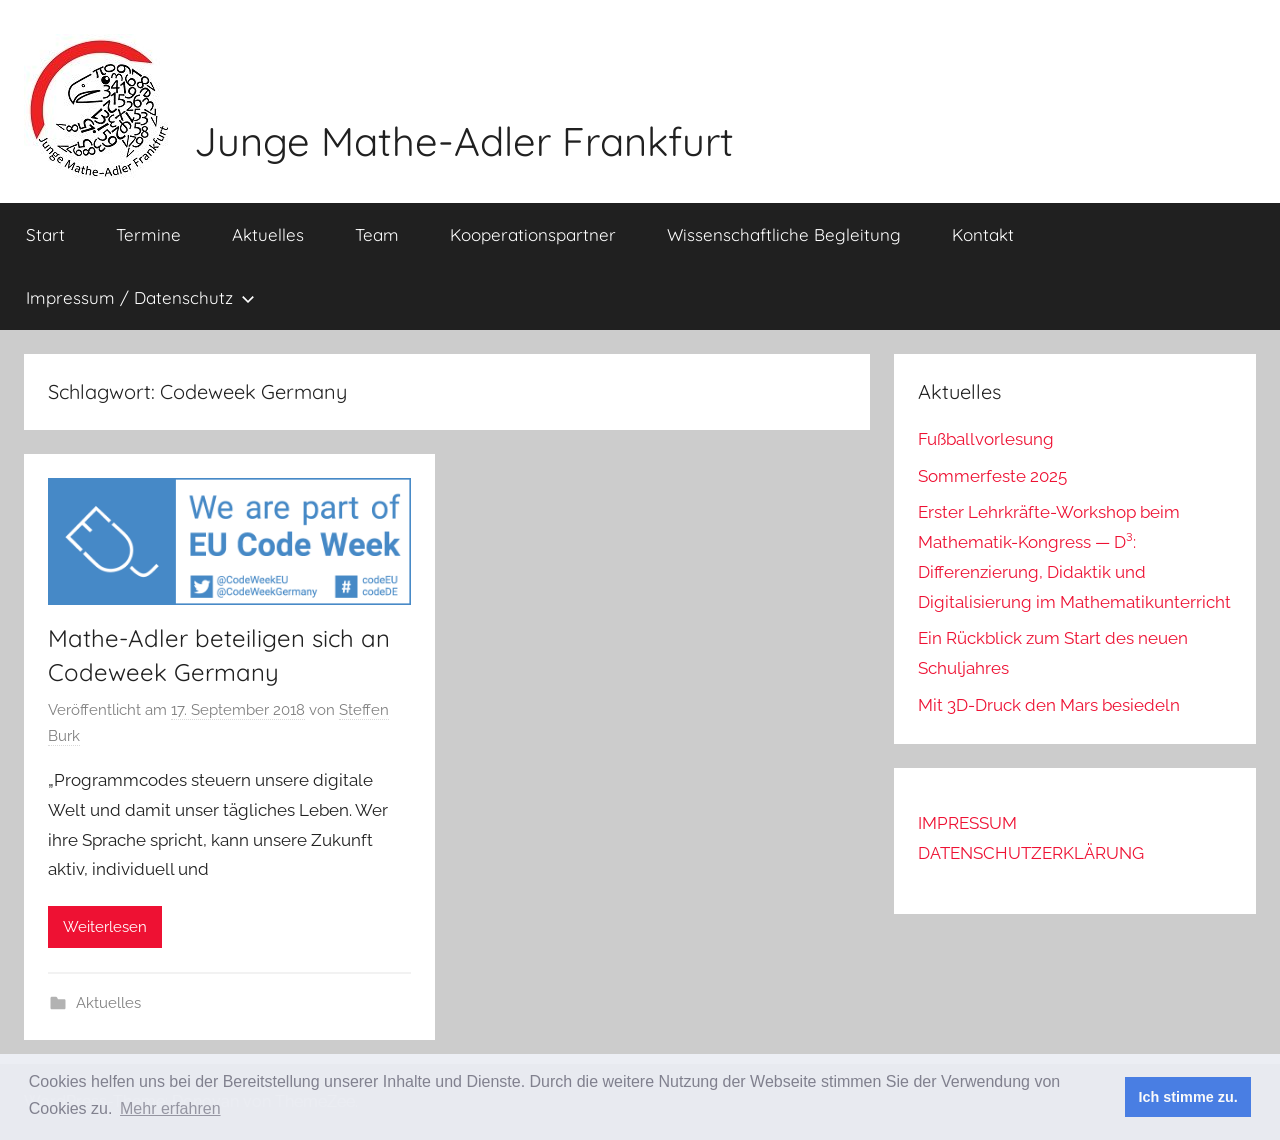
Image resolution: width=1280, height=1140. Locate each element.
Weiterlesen (105, 927)
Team (377, 234)
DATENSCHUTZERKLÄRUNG (1031, 853)
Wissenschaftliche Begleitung (784, 234)
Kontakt (983, 234)
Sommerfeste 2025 (992, 476)
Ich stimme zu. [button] (1188, 1097)
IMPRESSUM (967, 823)
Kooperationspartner (533, 234)
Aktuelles (268, 234)
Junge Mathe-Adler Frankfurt (464, 141)
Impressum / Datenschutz (140, 297)
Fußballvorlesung (986, 439)
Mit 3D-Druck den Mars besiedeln (1049, 705)
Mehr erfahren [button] (170, 1108)
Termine (148, 234)
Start (45, 234)
